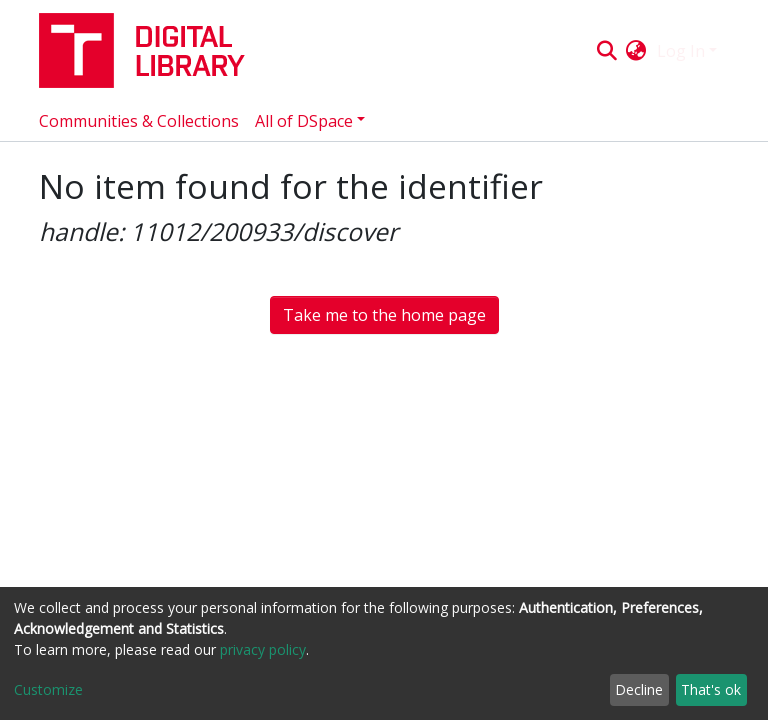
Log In (681, 51)
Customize (48, 689)
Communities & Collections (139, 121)
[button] (636, 51)
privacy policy (263, 649)
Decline (639, 689)
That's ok (711, 689)
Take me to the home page (384, 315)
